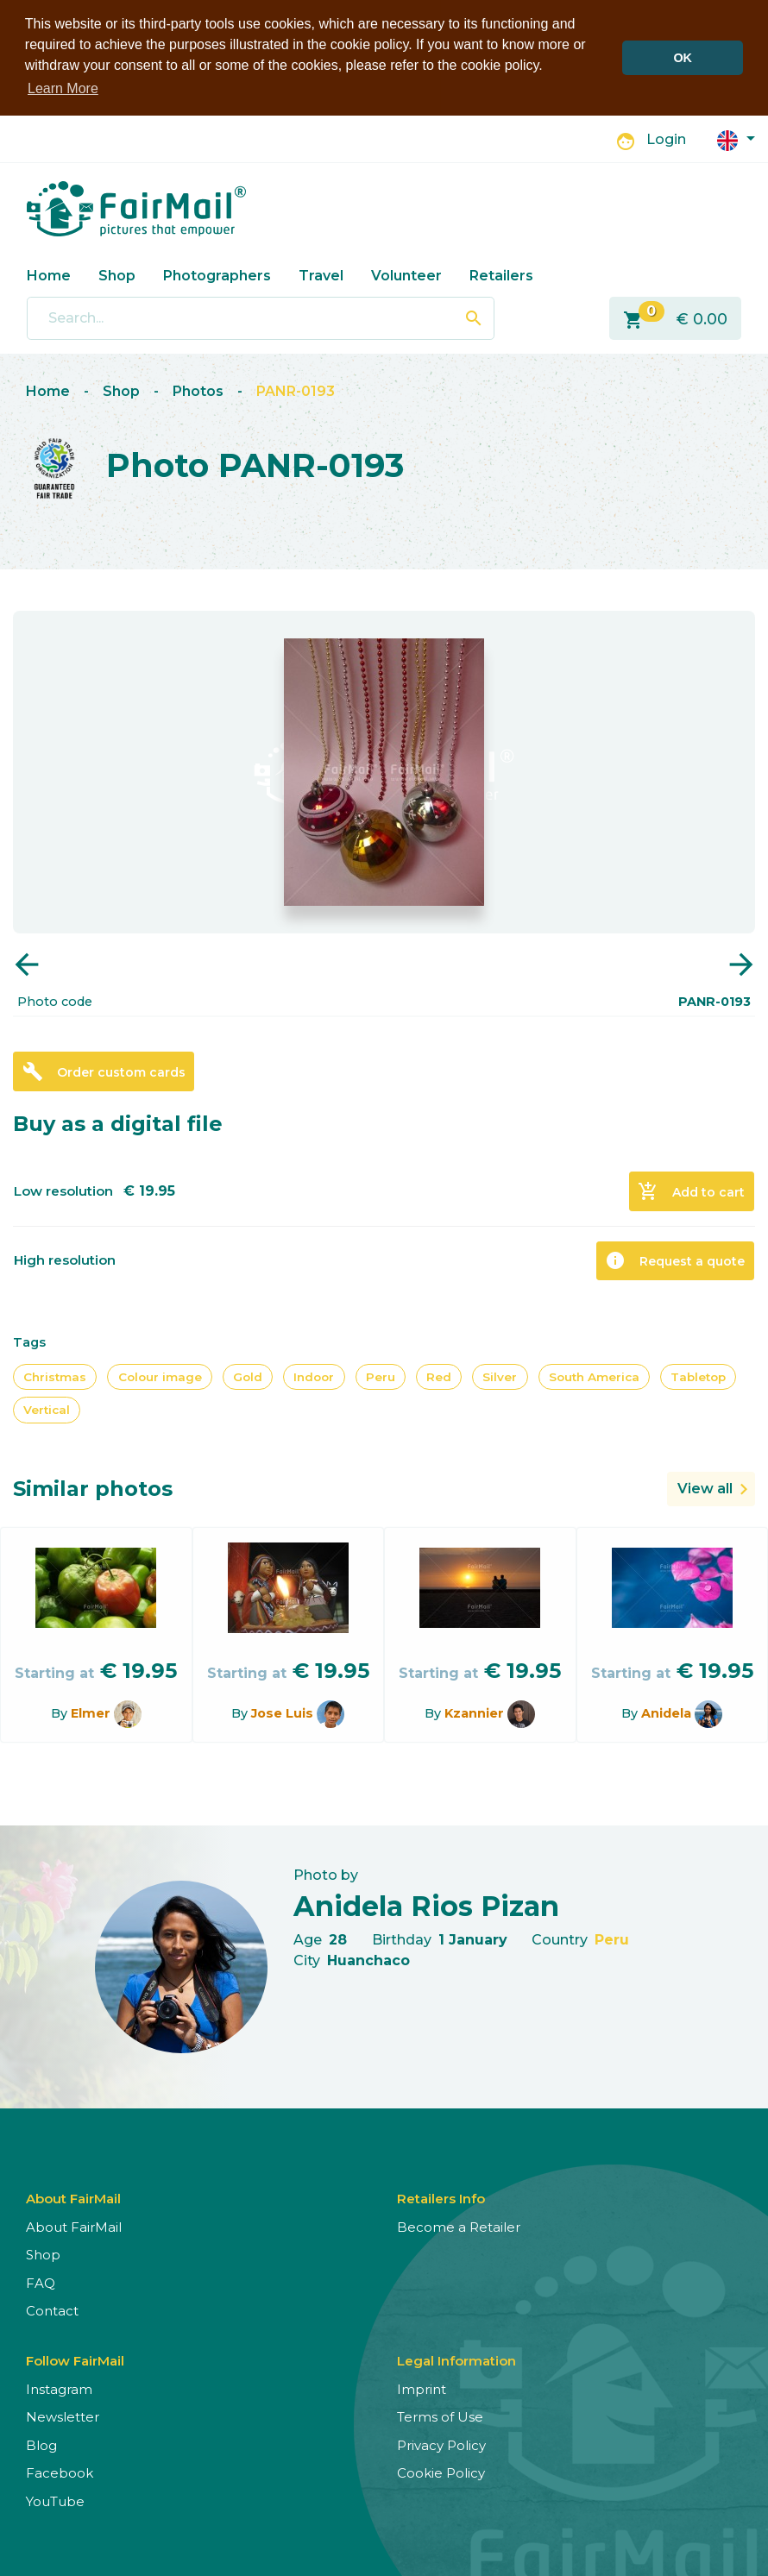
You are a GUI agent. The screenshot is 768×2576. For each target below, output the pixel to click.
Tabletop (698, 1375)
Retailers (501, 274)
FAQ (40, 2281)
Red (438, 1375)
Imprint (421, 2387)
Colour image (160, 1375)
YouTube (55, 2499)
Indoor (313, 1375)
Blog (41, 2443)
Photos (198, 389)
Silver (499, 1375)
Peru (380, 1375)
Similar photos (93, 1486)
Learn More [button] (63, 88)
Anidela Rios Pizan (426, 1904)
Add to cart (691, 1189)
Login (666, 138)
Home (49, 274)
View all (705, 1487)
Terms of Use (440, 2416)
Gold (247, 1375)
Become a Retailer (458, 2225)
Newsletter (62, 2416)
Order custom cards (104, 1069)
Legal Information (456, 2359)
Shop (116, 274)
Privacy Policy (441, 2443)
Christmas (54, 1375)
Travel (321, 274)
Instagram (59, 2387)
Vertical (46, 1409)
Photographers (217, 274)
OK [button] (682, 58)
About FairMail (74, 2225)
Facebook (59, 2472)
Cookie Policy (441, 2472)
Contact (52, 2310)
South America (594, 1375)
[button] (736, 137)
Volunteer (406, 274)
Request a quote (675, 1258)
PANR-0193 (295, 389)
